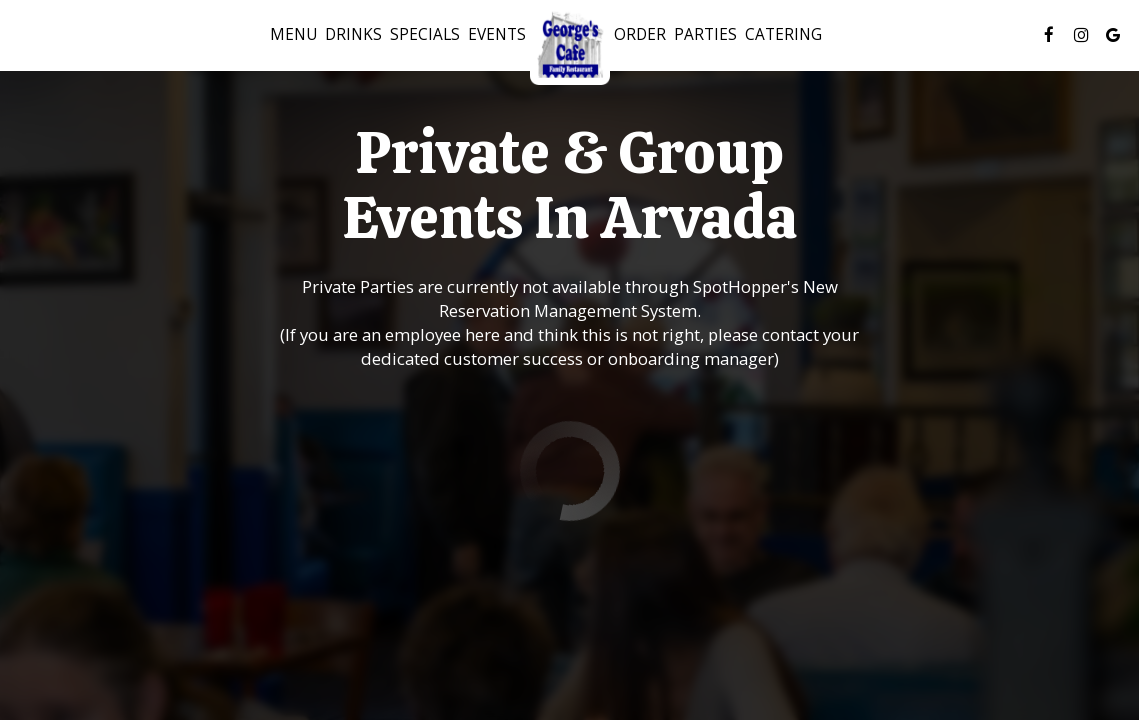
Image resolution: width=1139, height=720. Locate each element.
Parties (705, 35)
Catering (783, 35)
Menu (293, 35)
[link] (570, 45)
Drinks (353, 35)
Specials (425, 35)
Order (640, 35)
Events (497, 35)
